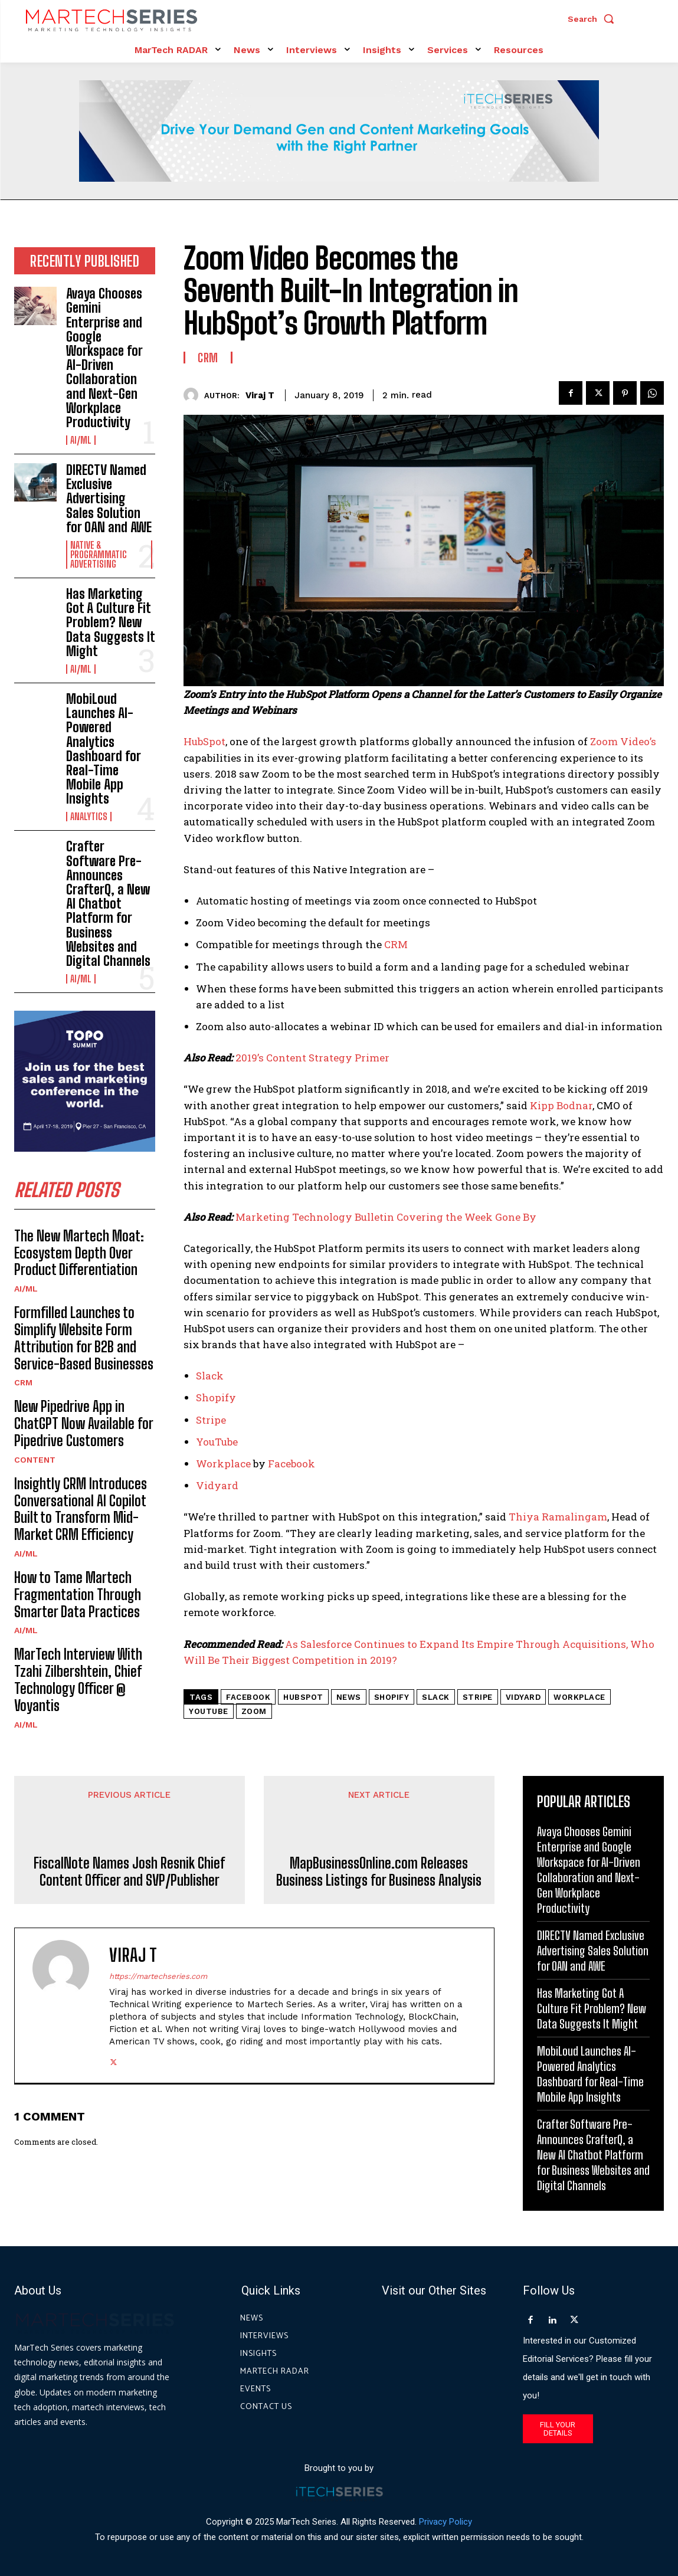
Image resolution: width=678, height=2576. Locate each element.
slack (436, 1697)
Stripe (211, 1420)
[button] (594, 18)
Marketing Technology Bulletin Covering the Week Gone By (385, 1217)
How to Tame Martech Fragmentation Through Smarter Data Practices (77, 1594)
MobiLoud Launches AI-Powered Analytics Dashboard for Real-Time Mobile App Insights (103, 749)
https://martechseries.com (158, 1976)
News (348, 1697)
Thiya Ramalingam (558, 1516)
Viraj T (259, 395)
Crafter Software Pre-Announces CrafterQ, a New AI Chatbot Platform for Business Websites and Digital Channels (108, 903)
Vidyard (217, 1485)
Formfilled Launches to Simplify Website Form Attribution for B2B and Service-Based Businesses (83, 1338)
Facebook (291, 1463)
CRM (23, 1382)
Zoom (254, 1711)
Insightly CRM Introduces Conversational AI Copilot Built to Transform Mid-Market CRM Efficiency (80, 1509)
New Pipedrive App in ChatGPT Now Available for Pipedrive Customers (83, 1423)
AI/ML (80, 440)
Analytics (88, 816)
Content (34, 1460)
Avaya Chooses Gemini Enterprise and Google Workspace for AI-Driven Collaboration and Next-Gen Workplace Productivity (104, 358)
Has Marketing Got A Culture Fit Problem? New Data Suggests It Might (110, 622)
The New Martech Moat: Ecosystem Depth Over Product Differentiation (79, 1253)
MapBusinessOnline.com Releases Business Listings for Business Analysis (379, 1872)
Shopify (216, 1397)
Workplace (223, 1463)
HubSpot (204, 741)
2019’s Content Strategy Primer (312, 1057)
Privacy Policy (445, 2522)
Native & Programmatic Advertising (98, 554)
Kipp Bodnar (561, 1105)
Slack (210, 1375)
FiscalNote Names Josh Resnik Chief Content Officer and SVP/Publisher (129, 1872)
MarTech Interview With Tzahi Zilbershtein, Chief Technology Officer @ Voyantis (78, 1679)
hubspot (303, 1697)
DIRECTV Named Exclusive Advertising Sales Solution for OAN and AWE (109, 498)
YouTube (217, 1441)
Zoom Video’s (623, 741)
